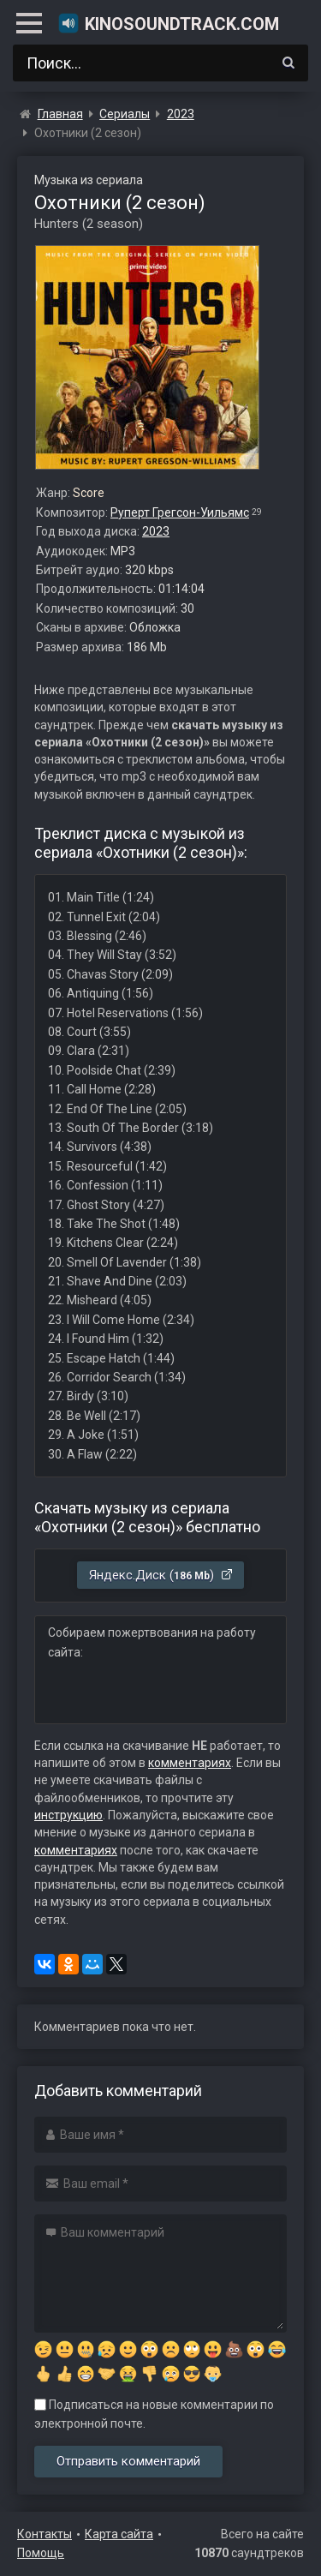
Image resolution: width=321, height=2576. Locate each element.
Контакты (44, 2534)
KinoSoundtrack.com (168, 23)
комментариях (189, 1763)
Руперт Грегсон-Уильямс (179, 512)
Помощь (40, 2553)
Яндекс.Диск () (161, 1575)
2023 (155, 531)
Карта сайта (119, 2534)
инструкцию (68, 1815)
